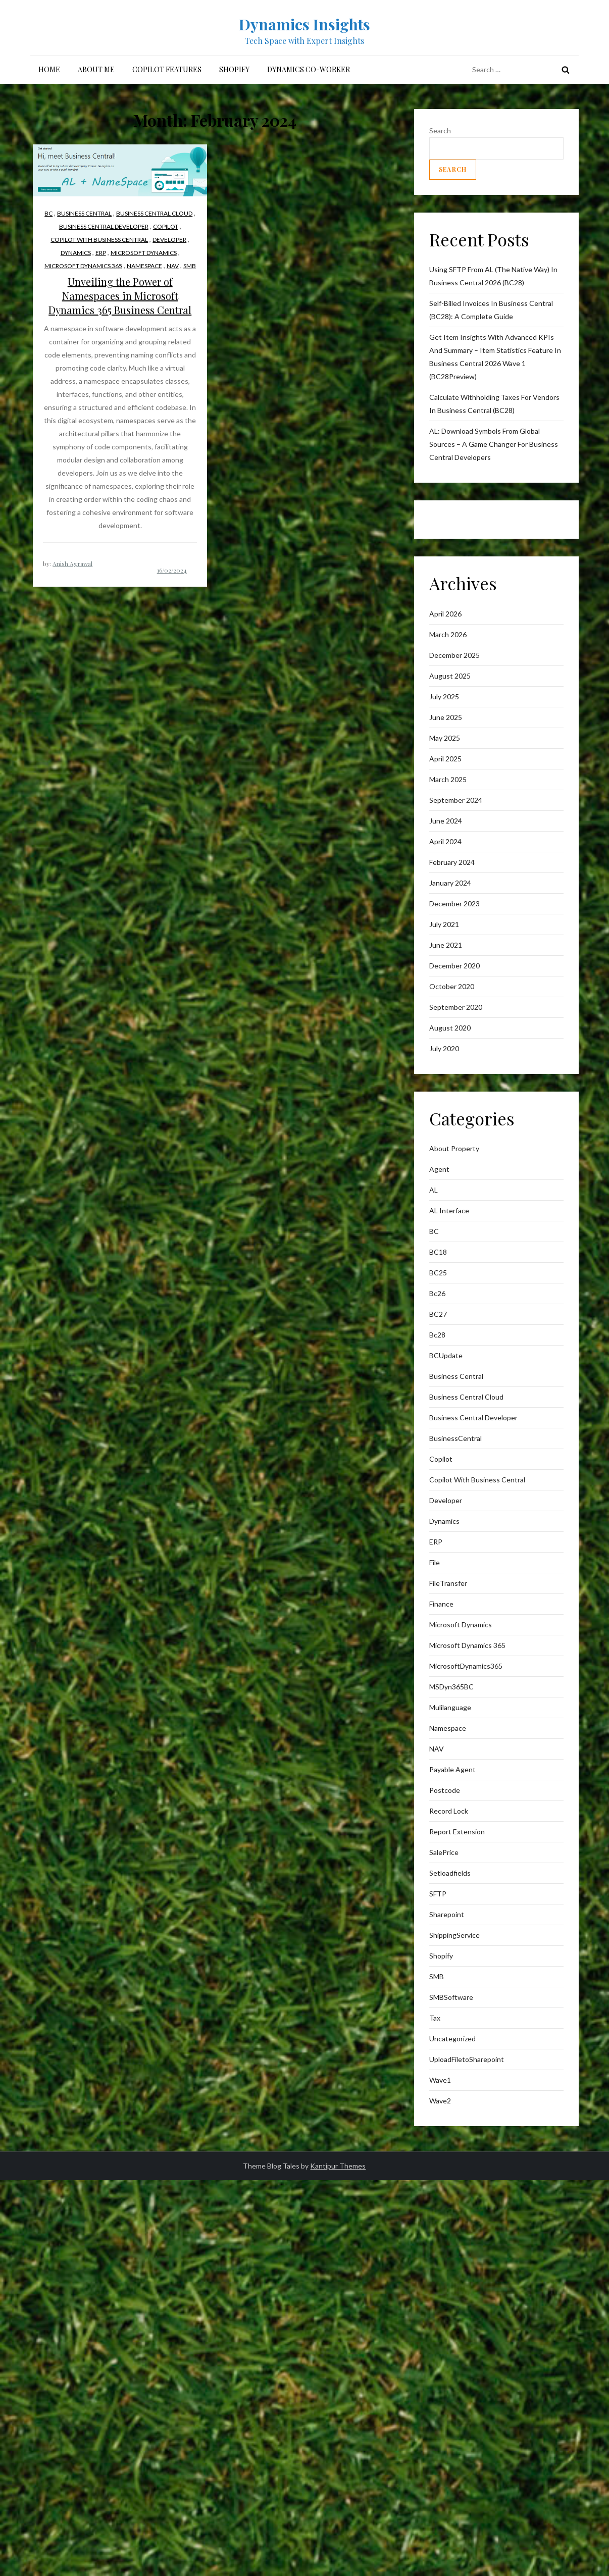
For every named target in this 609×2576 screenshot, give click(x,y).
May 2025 (444, 738)
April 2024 (445, 841)
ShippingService (454, 1935)
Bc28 (437, 1334)
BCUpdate (446, 1355)
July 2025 (444, 696)
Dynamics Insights (304, 24)
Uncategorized (452, 2038)
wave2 (440, 2100)
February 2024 (452, 862)
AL (433, 1190)
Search (440, 130)
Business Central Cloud (154, 213)
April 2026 (445, 613)
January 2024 (450, 883)
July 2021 (444, 924)
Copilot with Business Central (99, 239)
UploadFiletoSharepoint (466, 2059)
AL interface (449, 1210)
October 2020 (451, 986)
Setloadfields (450, 1873)
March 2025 (448, 779)
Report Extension (457, 1831)
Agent (439, 1169)
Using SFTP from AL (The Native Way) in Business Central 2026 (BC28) (493, 276)
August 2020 (450, 1027)
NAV (173, 266)
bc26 (437, 1293)
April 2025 (445, 758)
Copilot (165, 226)
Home (49, 69)
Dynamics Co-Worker (308, 69)
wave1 (440, 2080)
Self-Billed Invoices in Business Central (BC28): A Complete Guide (491, 310)
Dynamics (76, 252)
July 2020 (444, 1048)
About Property (454, 1148)
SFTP (437, 1893)
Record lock (448, 1811)
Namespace (144, 266)
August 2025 (450, 676)
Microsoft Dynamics (144, 252)
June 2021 (445, 945)
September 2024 (455, 800)
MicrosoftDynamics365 (465, 1666)
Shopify (234, 69)
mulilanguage (450, 1707)
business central (84, 213)
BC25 (438, 1272)
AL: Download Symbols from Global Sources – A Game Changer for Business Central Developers (493, 444)
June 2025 (445, 717)
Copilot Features (166, 69)
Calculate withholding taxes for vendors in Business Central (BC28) (494, 404)
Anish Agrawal (72, 563)
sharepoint (446, 1914)
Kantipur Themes (338, 2165)
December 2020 (454, 965)
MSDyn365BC (451, 1686)
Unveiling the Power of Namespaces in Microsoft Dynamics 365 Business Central (119, 296)
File (434, 1562)
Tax (434, 2018)
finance (441, 1604)
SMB (189, 266)
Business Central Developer (103, 226)
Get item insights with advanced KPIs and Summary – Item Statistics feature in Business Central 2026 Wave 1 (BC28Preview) (495, 357)
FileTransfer (448, 1583)
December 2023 (454, 903)
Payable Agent (452, 1769)
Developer (169, 239)
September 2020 (455, 1007)
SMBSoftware (451, 1997)
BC (48, 213)
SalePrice (444, 1852)
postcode (444, 1790)
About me (96, 69)
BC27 (438, 1314)
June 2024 (445, 820)
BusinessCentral (455, 1438)
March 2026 (448, 634)
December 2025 (454, 655)
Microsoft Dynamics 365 (83, 266)
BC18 (438, 1252)
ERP (100, 252)
